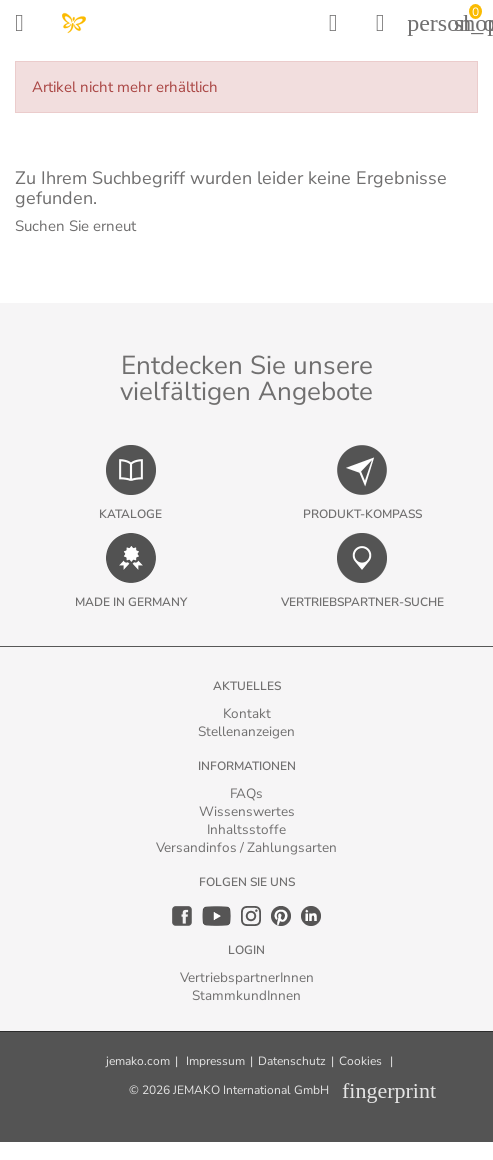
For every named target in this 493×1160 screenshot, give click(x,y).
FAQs (246, 793)
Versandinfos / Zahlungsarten (246, 847)
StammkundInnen (246, 995)
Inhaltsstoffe (246, 829)
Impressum (215, 1061)
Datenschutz (292, 1061)
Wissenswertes (247, 811)
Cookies (360, 1061)
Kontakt (247, 713)
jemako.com (138, 1061)
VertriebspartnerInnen (247, 977)
